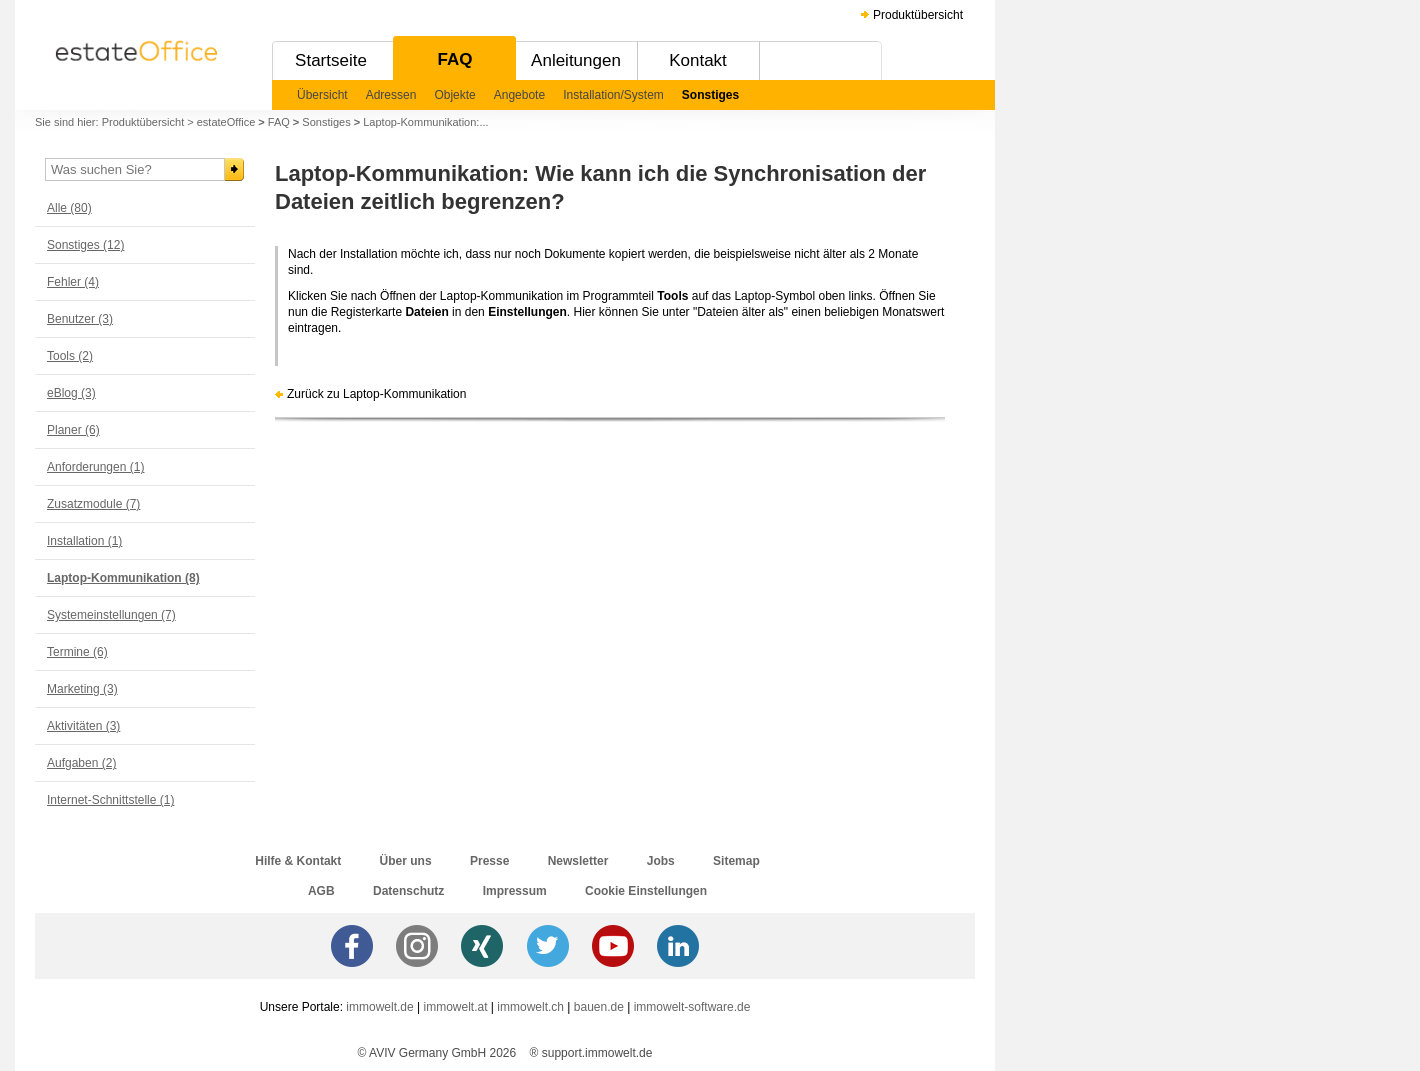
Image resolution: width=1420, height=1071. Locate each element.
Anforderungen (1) (95, 467)
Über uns (406, 861)
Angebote (519, 95)
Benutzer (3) (80, 319)
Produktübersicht (918, 15)
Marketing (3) (82, 689)
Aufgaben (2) (81, 763)
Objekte (454, 95)
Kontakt (698, 60)
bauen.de (599, 1007)
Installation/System (613, 95)
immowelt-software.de (692, 1007)
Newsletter (578, 861)
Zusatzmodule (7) (93, 504)
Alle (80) (69, 208)
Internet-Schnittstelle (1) (110, 800)
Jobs (661, 861)
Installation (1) (84, 541)
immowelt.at (456, 1007)
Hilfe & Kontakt (298, 861)
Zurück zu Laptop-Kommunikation (376, 394)
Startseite (331, 60)
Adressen (391, 95)
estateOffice (226, 122)
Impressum (515, 891)
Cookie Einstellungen (646, 891)
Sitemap (736, 861)
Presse (489, 861)
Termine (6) (77, 652)
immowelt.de (379, 1007)
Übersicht (322, 95)
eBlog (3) (71, 393)
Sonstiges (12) (85, 245)
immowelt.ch (530, 1007)
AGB (321, 891)
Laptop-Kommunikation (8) (123, 578)
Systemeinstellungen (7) (111, 615)
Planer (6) (73, 430)
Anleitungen (576, 60)
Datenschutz (408, 891)
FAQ (455, 59)
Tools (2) (70, 356)
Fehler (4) (73, 282)
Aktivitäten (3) (83, 726)
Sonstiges (710, 95)
